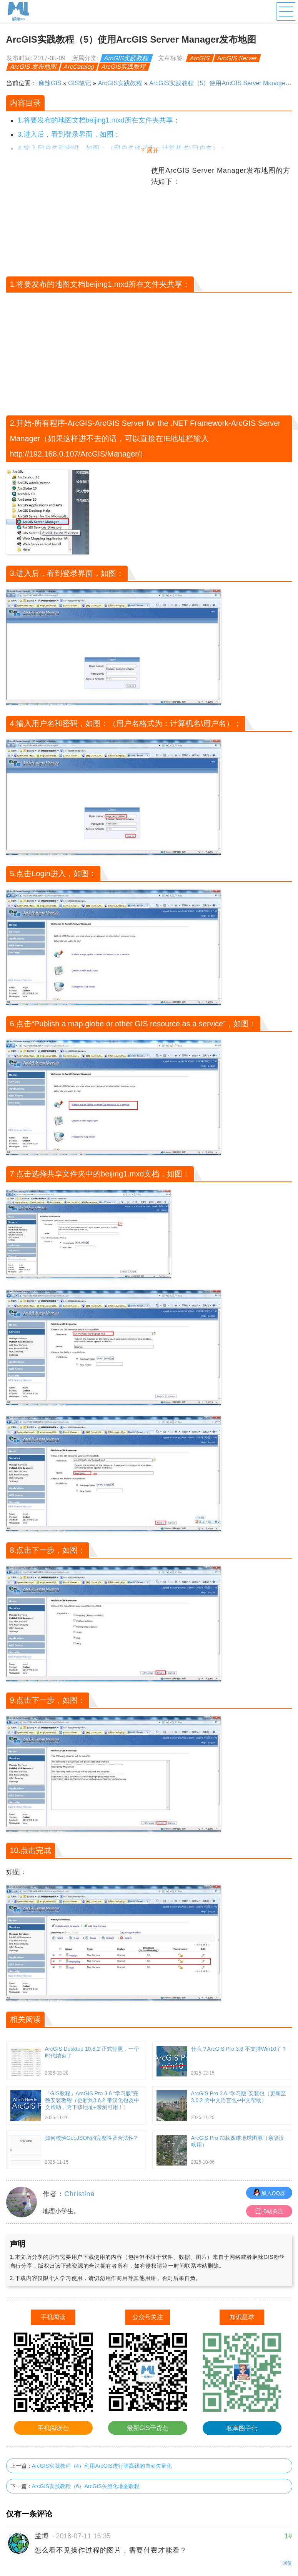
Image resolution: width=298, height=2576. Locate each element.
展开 (153, 150)
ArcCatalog (79, 66)
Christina (79, 2194)
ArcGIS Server (237, 58)
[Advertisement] (77, 219)
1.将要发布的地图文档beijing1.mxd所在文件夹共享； (99, 120)
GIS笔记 (79, 83)
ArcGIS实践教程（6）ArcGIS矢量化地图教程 (86, 2486)
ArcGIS (200, 58)
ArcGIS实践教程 (126, 58)
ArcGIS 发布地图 (33, 66)
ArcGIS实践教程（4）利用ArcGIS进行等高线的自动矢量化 (102, 2466)
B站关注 (269, 2211)
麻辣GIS (50, 83)
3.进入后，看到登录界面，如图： (69, 134)
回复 (287, 2563)
